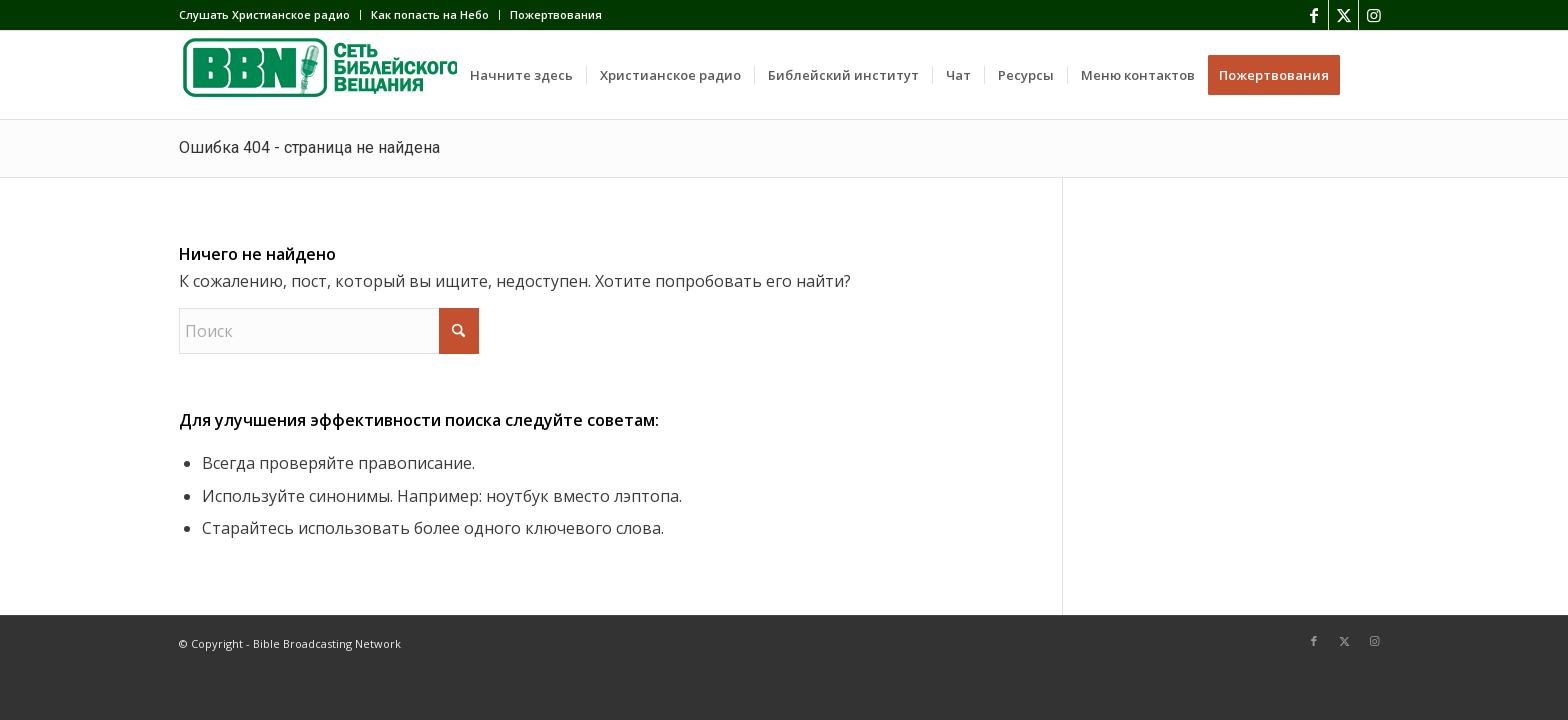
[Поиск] (1371, 75)
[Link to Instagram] (1374, 15)
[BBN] (329, 75)
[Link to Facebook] (1313, 15)
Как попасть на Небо (430, 14)
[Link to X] (1343, 15)
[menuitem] (270, 15)
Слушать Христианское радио (264, 14)
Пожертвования (556, 14)
